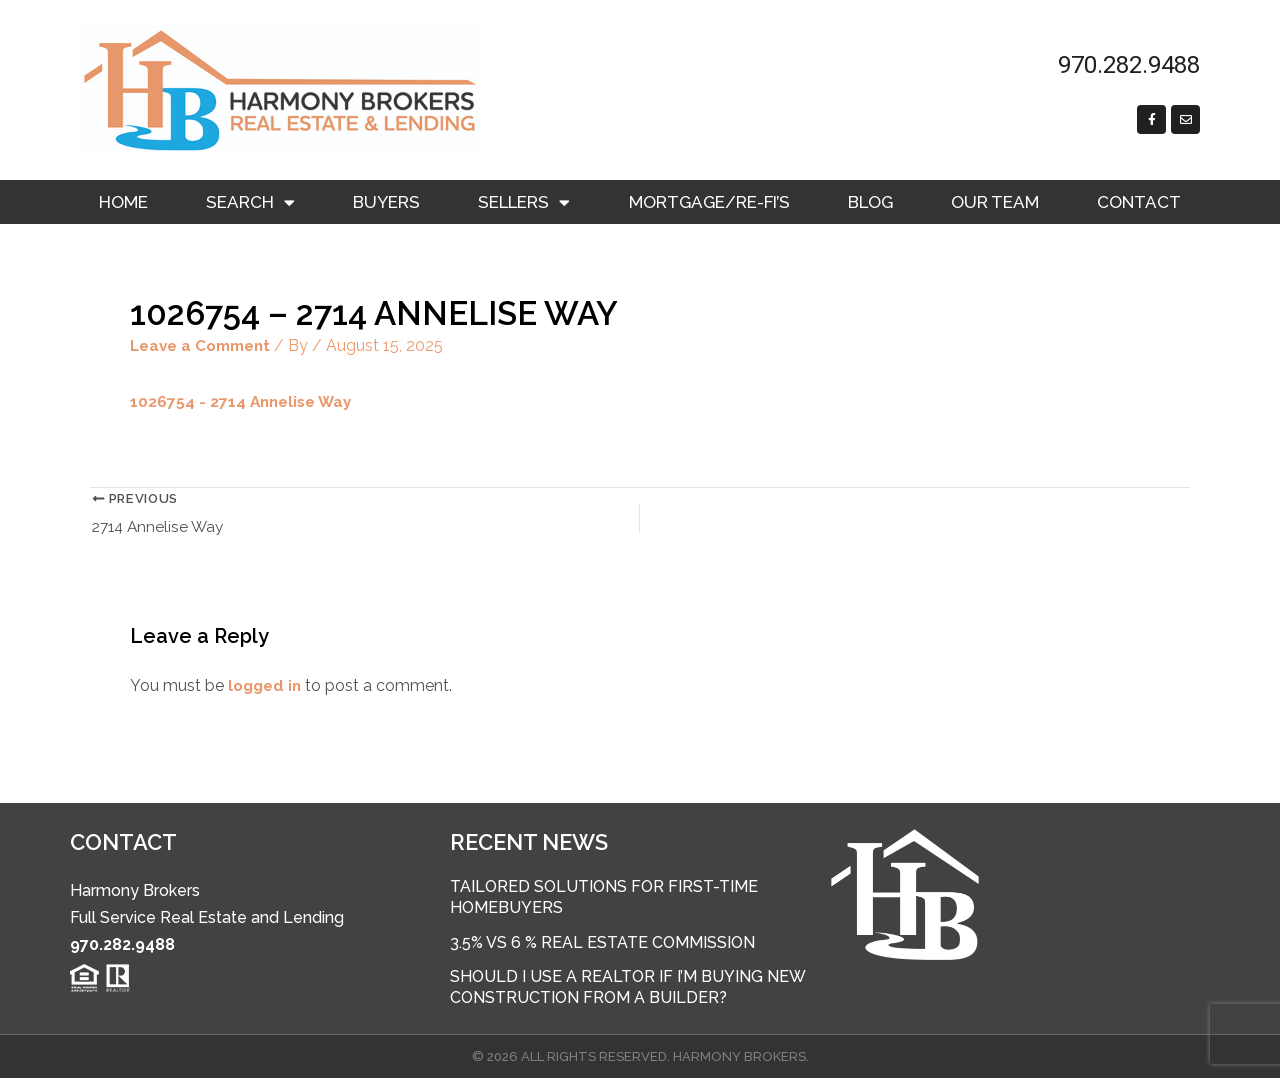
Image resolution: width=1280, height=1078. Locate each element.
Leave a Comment (205, 345)
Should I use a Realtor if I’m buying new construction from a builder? (627, 987)
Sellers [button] (524, 202)
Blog (870, 202)
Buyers (386, 202)
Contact (1139, 202)
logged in (267, 687)
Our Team (995, 202)
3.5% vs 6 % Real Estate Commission (602, 942)
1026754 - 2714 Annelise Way (244, 401)
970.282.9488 (122, 944)
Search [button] (250, 202)
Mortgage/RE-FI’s (709, 202)
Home (123, 202)
